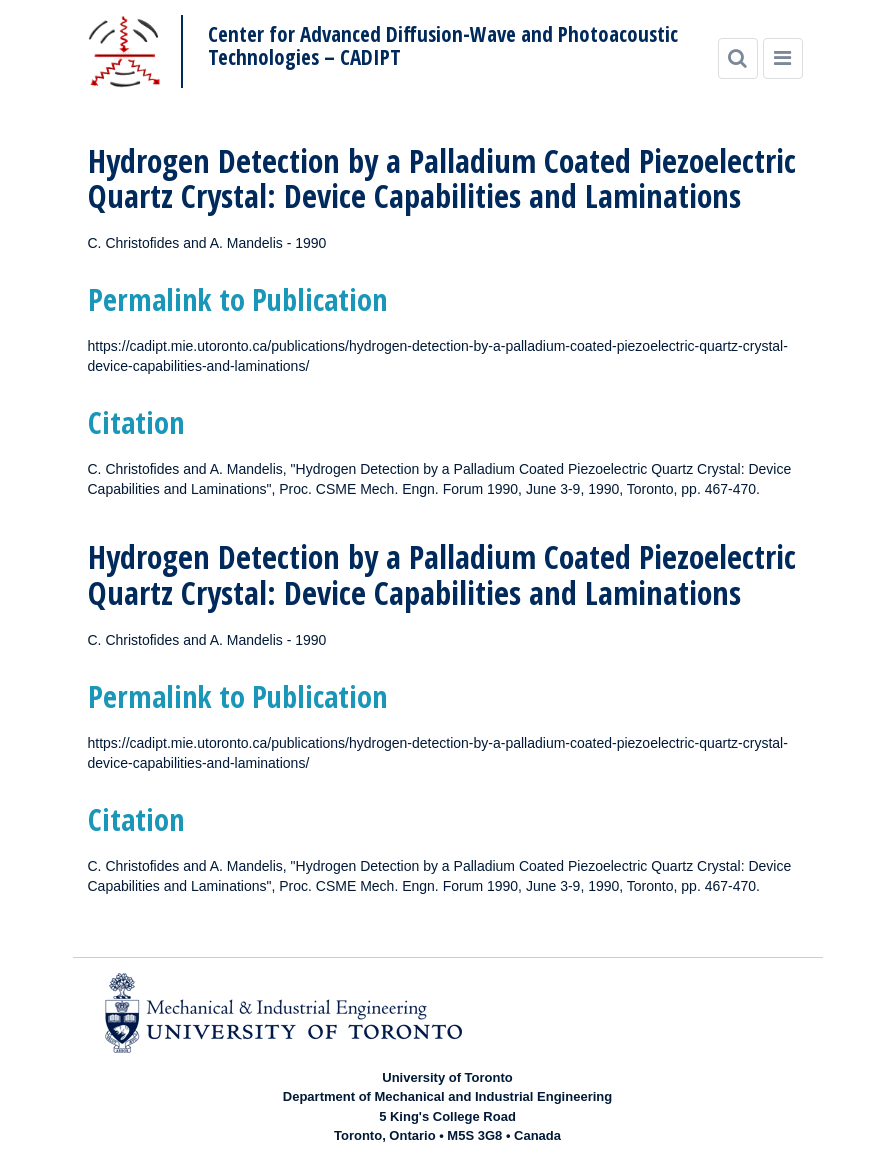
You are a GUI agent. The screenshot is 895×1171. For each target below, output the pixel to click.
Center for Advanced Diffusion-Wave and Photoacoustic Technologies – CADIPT (443, 46)
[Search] (738, 58)
